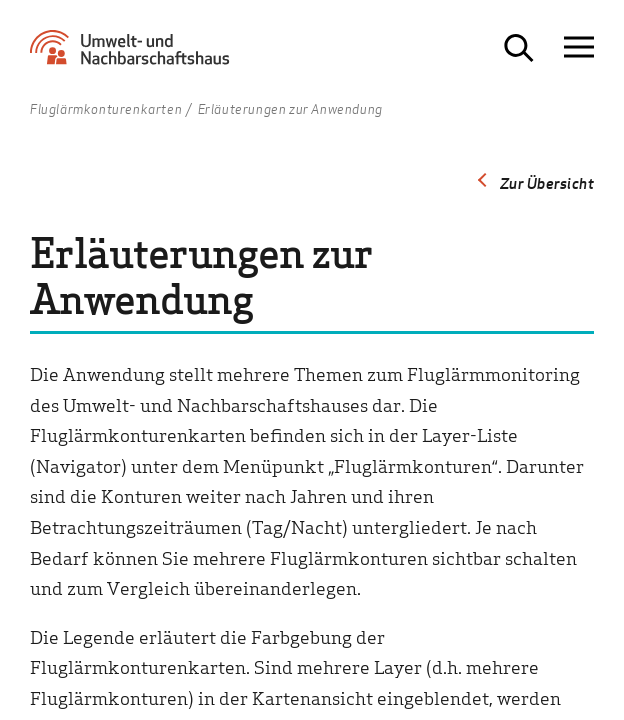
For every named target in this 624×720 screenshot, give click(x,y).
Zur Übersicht (547, 183)
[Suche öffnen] (519, 48)
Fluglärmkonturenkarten (106, 110)
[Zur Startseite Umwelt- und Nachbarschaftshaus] (135, 55)
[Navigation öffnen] (579, 47)
